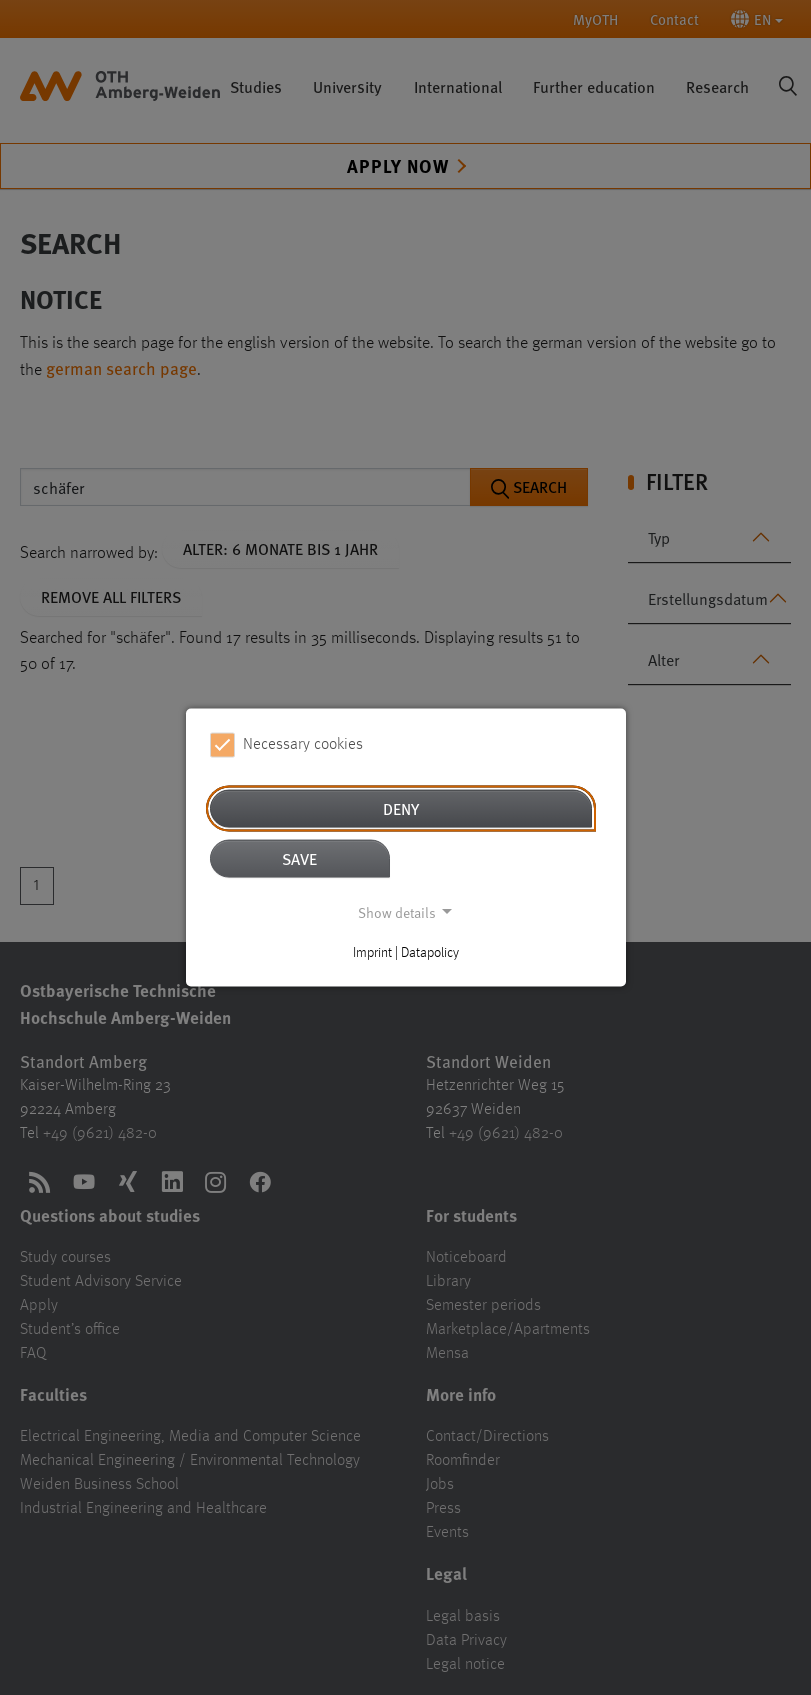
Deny (401, 807)
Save (299, 857)
